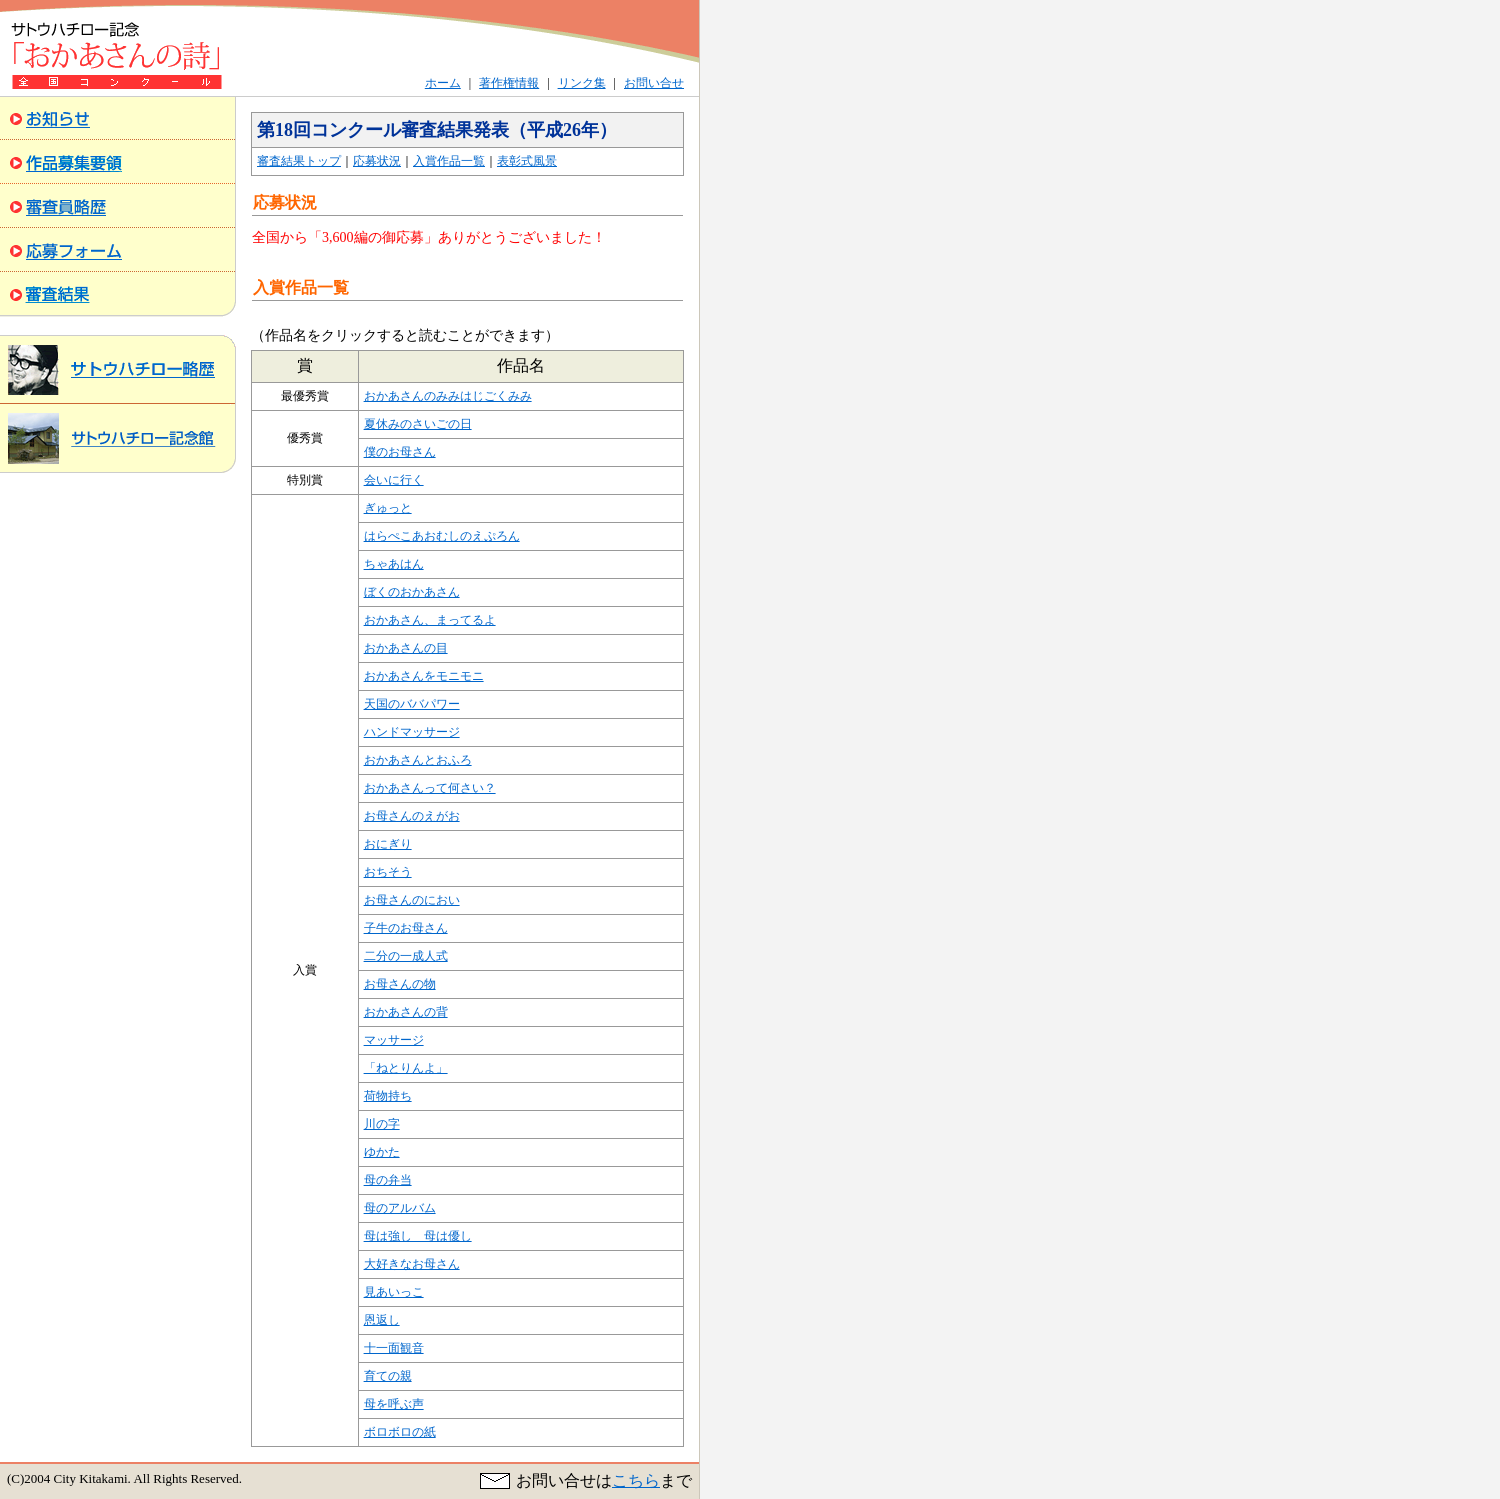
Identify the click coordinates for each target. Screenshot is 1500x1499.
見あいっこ (394, 1292)
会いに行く (394, 480)
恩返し (382, 1320)
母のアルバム (400, 1208)
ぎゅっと (388, 508)
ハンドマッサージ (412, 732)
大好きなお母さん (412, 1264)
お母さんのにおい (412, 900)
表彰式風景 (527, 161)
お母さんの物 (400, 984)
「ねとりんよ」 (406, 1068)
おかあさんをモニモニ (424, 676)
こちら (636, 1480)
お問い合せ (654, 83)
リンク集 (582, 83)
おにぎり (388, 844)
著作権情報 (509, 83)
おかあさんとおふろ (418, 760)
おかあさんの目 (406, 648)
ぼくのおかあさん (412, 592)
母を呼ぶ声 (394, 1404)
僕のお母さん (400, 452)
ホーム (443, 83)
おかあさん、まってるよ (430, 620)
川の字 (382, 1124)
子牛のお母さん (406, 928)
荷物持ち (388, 1096)
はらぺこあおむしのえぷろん (442, 536)
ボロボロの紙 (400, 1432)
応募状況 (377, 161)
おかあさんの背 (406, 1012)
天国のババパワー (412, 704)
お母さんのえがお (412, 816)
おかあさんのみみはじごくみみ (448, 396)
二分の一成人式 (406, 956)
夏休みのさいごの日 (418, 424)
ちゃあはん (394, 564)
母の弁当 (388, 1180)
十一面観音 (394, 1348)
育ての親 (388, 1376)
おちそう (388, 872)
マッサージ (394, 1040)
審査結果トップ (299, 161)
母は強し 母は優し (418, 1236)
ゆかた (382, 1152)
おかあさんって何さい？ (430, 788)
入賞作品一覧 (449, 161)
